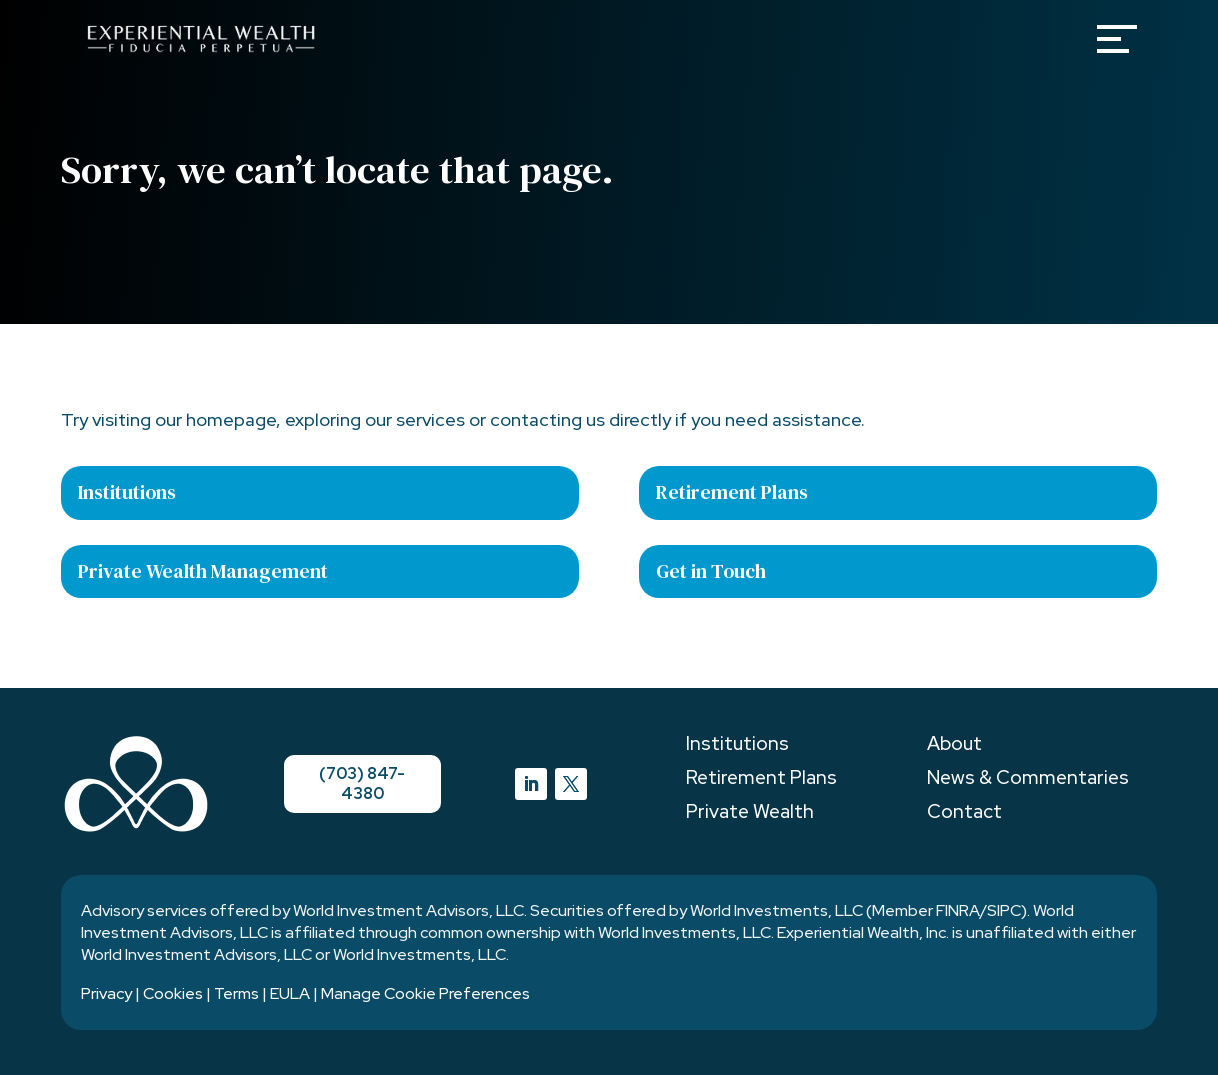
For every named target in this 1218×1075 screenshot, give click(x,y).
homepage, (233, 419)
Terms (236, 993)
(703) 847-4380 (362, 783)
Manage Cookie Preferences (425, 993)
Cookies (173, 993)
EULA (290, 993)
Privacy (106, 993)
